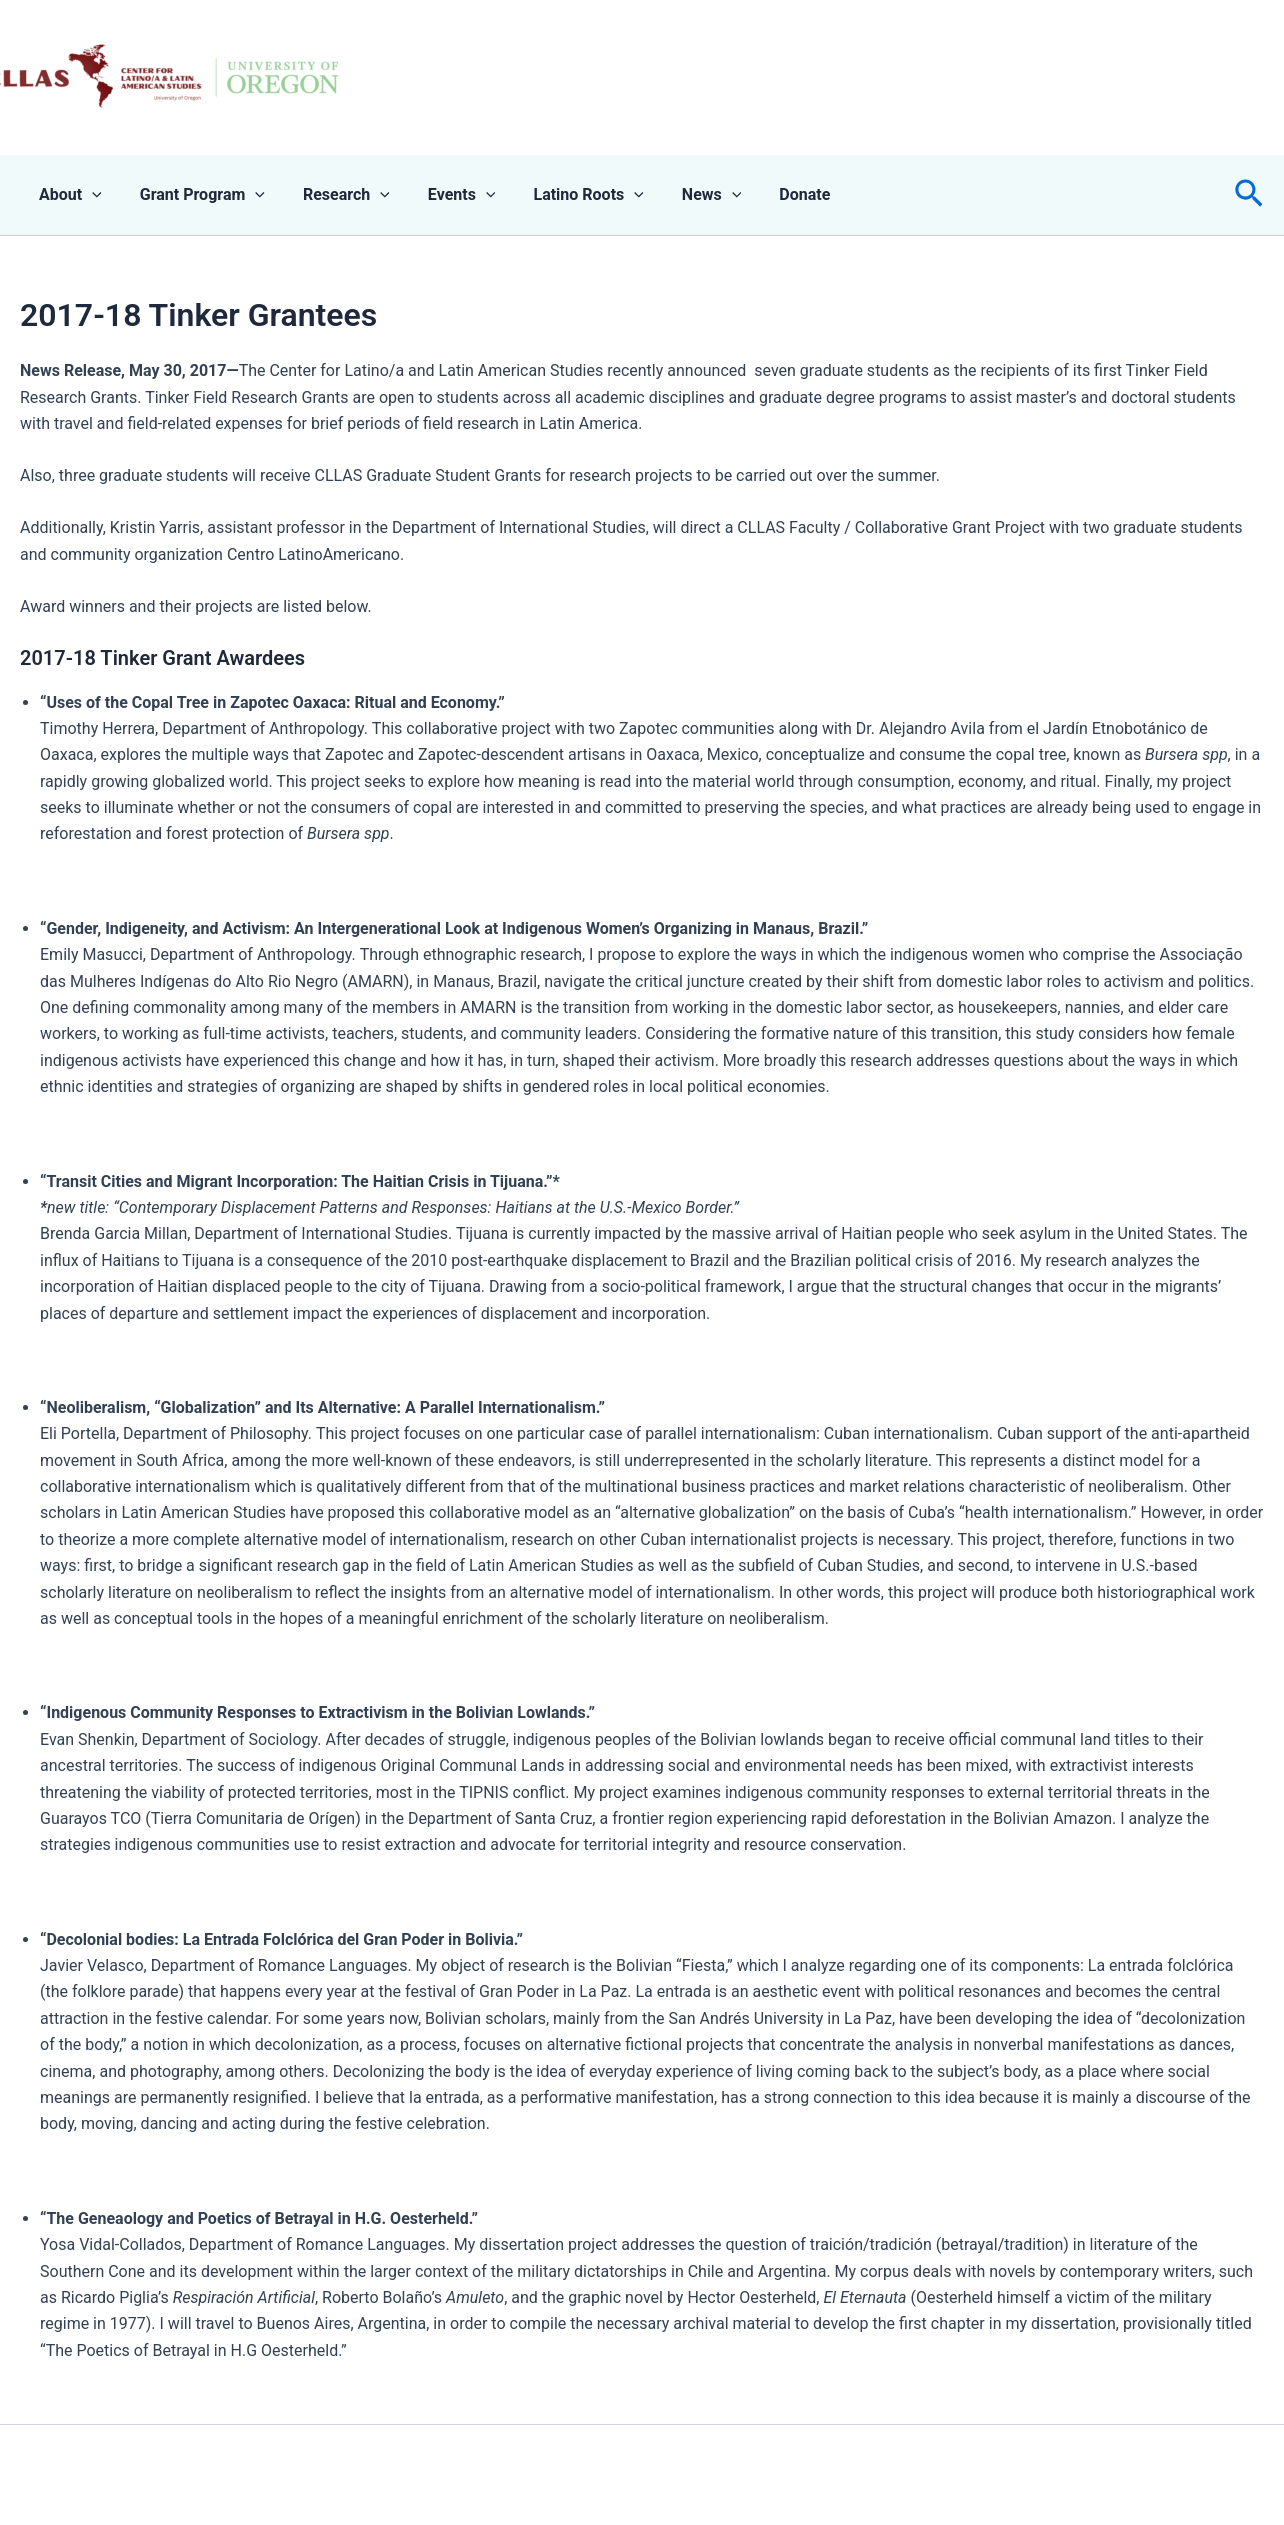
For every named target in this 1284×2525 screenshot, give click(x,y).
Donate (765, 194)
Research (331, 195)
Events (441, 195)
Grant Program (193, 195)
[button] (1249, 195)
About (67, 195)
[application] (89, 195)
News (679, 195)
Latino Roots (561, 195)
